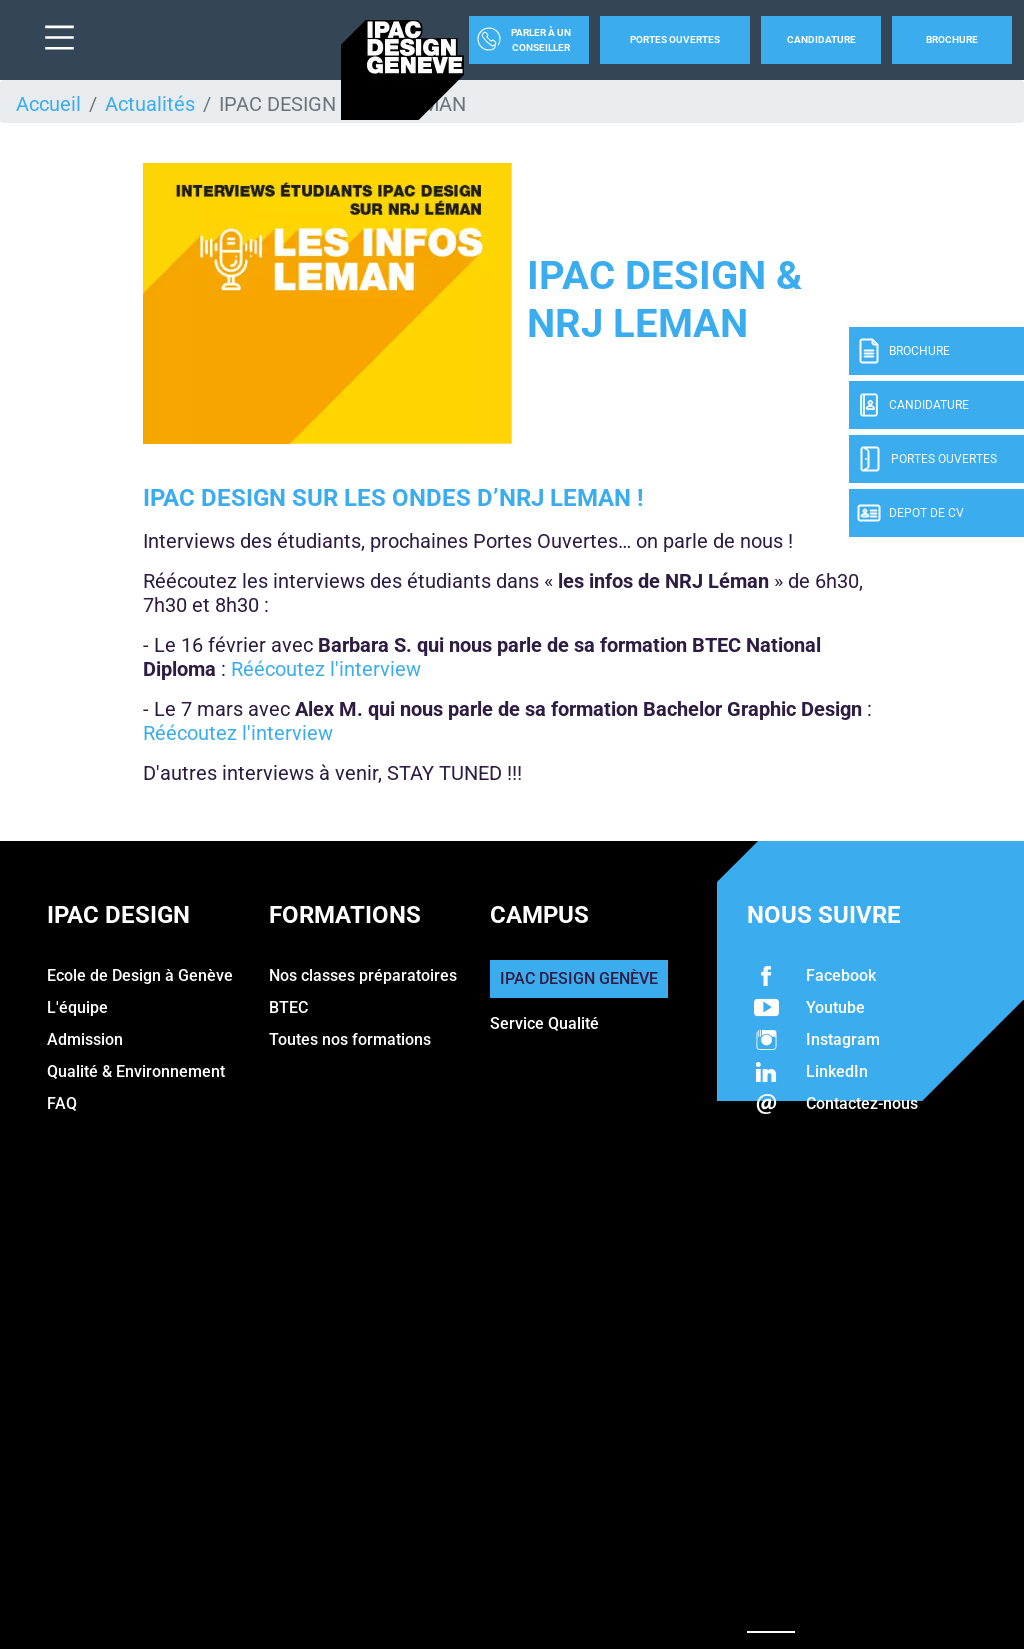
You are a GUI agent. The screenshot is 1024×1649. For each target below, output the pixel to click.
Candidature (821, 39)
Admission (85, 1039)
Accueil (48, 104)
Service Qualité (544, 1023)
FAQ (62, 1103)
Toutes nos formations (350, 1039)
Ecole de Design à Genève (140, 975)
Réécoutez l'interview (326, 669)
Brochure (952, 39)
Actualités (150, 104)
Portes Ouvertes (675, 39)
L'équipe (77, 1007)
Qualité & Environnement (136, 1071)
